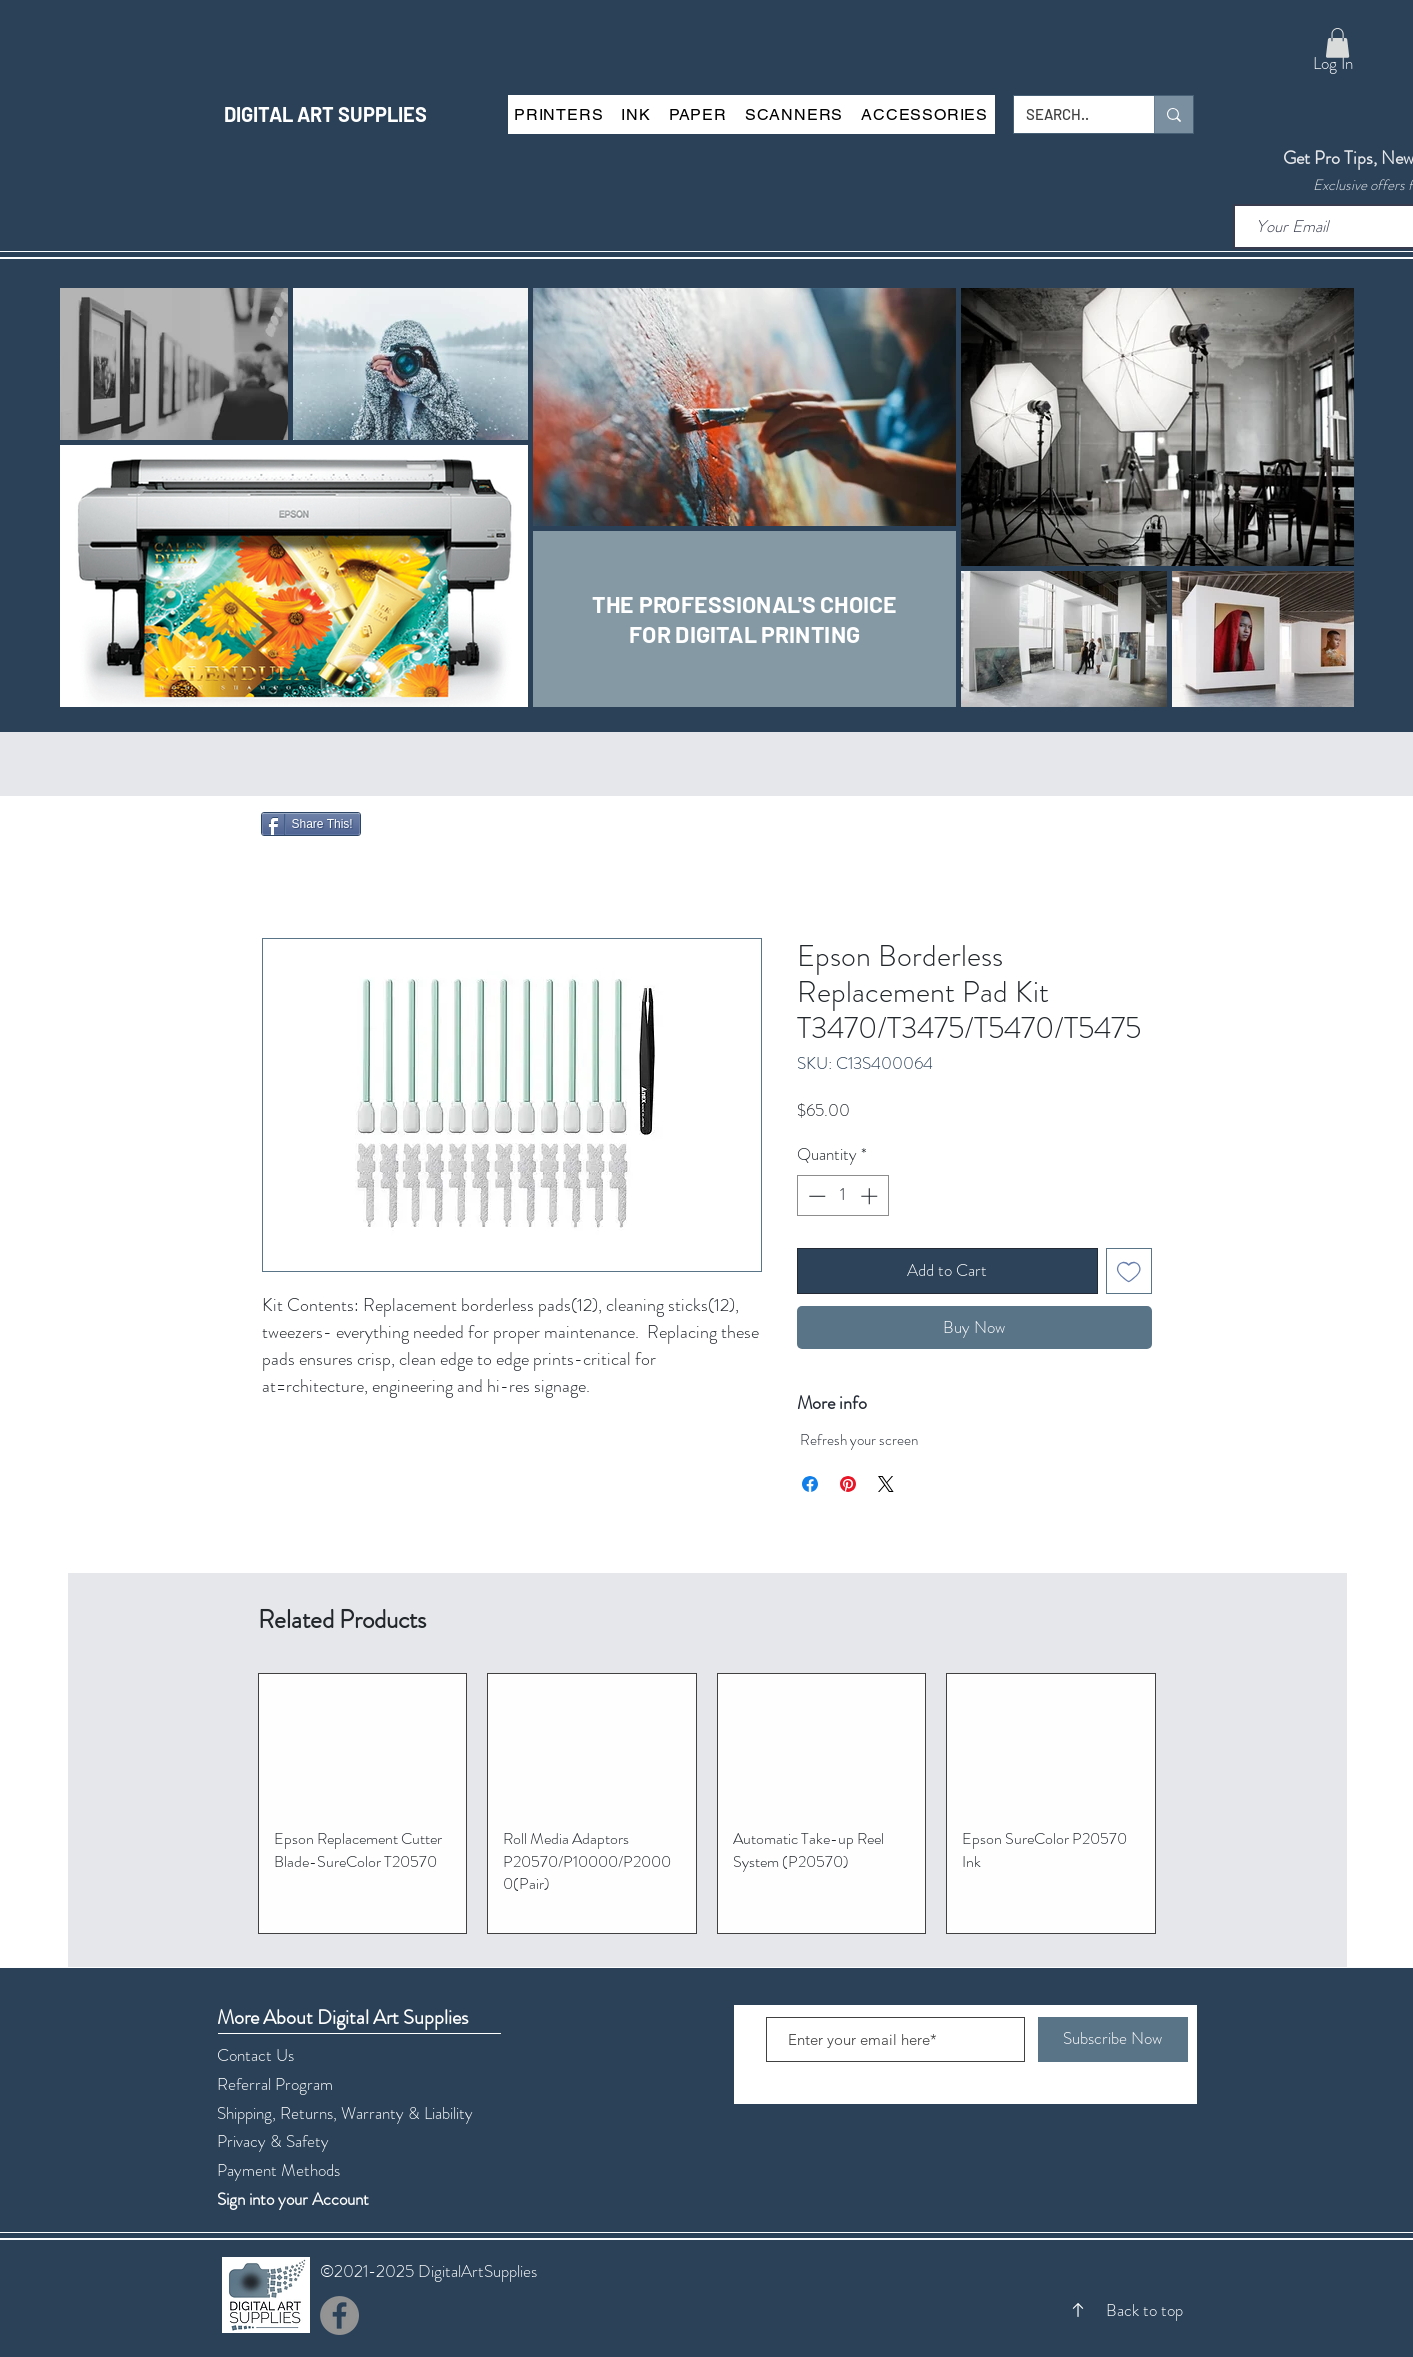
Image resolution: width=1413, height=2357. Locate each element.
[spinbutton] (842, 1196)
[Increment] (871, 1196)
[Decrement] (815, 1196)
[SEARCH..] (1069, 114)
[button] (1337, 43)
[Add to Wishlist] (1129, 1271)
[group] (707, 1803)
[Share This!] (311, 824)
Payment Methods (280, 2170)
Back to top (1144, 2310)
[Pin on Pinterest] (848, 1484)
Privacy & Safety (273, 2141)
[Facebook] (339, 2315)
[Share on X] (886, 1484)
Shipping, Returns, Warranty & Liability (345, 2113)
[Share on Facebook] (810, 1484)
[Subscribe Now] (1113, 2039)
